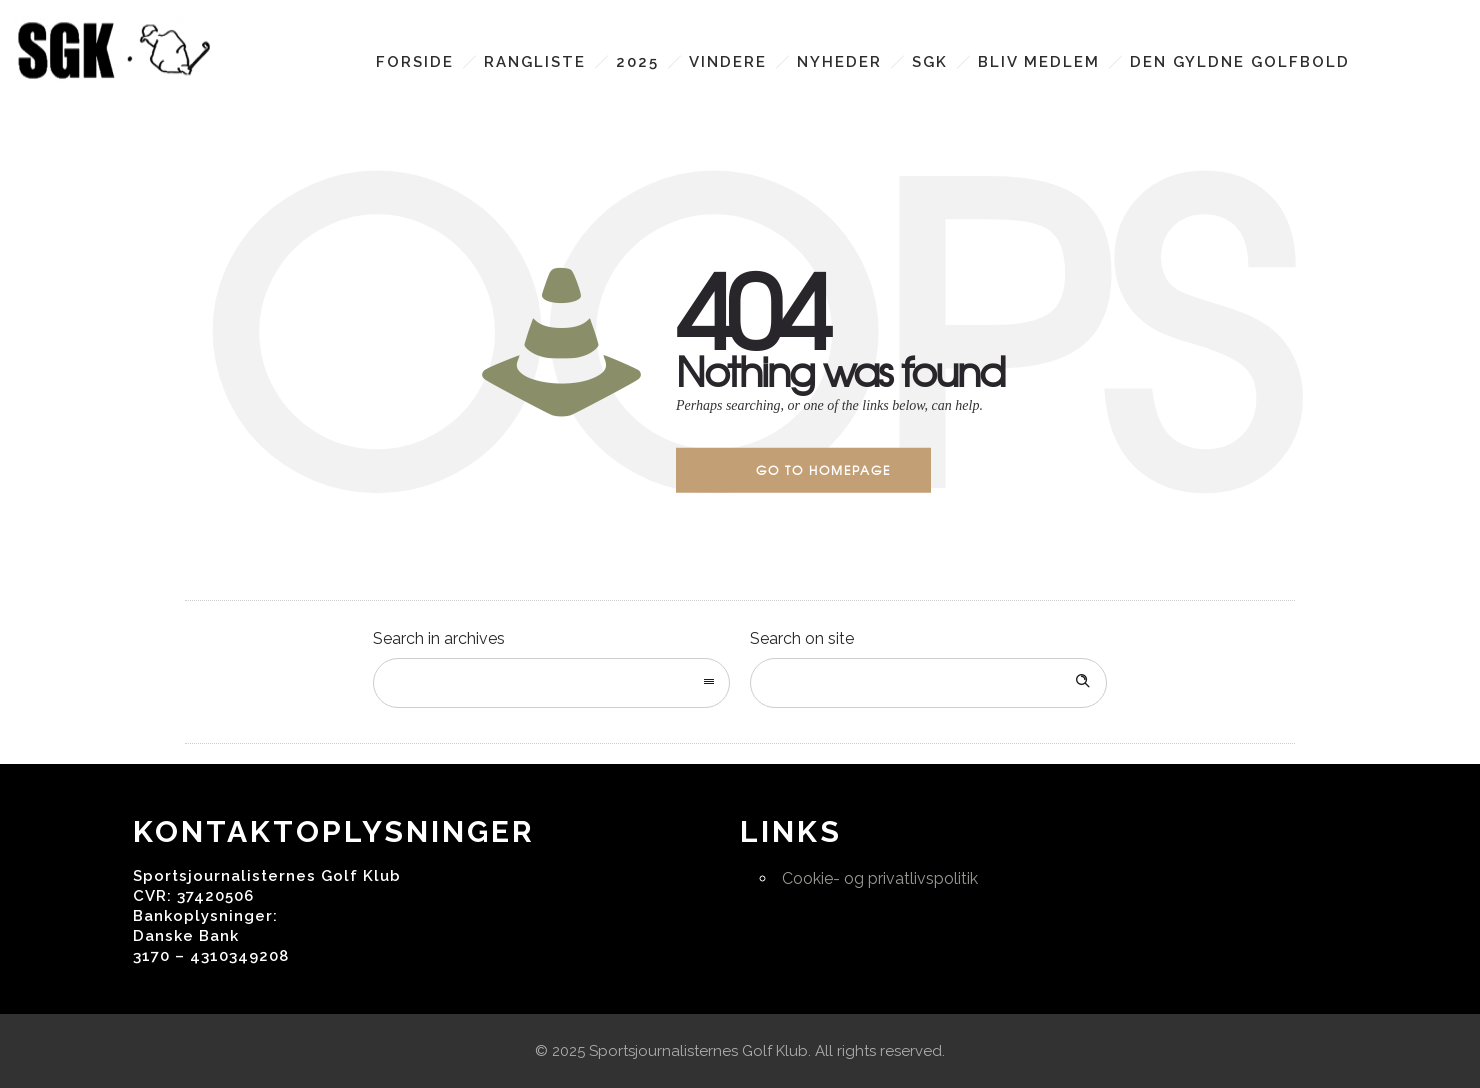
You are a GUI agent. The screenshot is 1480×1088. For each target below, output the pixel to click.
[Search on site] (928, 683)
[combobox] (551, 683)
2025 (637, 62)
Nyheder (839, 62)
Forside (415, 62)
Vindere (728, 62)
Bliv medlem (1039, 62)
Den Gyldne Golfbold (1240, 62)
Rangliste (535, 62)
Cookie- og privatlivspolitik (880, 878)
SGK (930, 62)
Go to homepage (823, 470)
